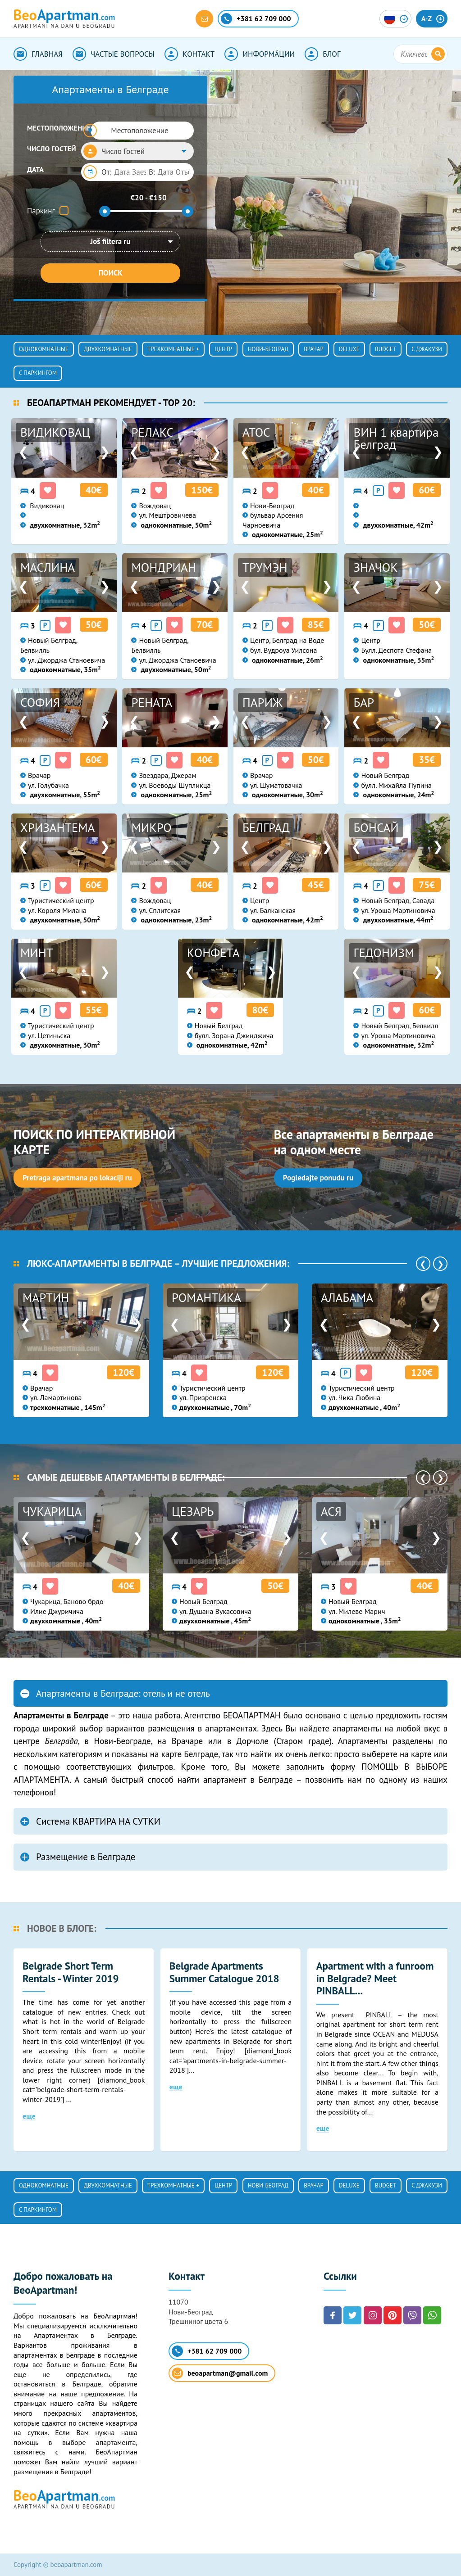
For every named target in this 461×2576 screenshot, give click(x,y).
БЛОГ (322, 54)
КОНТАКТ (189, 54)
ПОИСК (110, 273)
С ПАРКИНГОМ (38, 373)
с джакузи (426, 349)
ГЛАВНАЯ (38, 54)
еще (29, 2115)
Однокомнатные (43, 349)
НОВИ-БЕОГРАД (268, 349)
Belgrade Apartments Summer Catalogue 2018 (224, 1972)
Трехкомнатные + (173, 349)
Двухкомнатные (108, 349)
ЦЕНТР (223, 349)
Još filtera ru (111, 241)
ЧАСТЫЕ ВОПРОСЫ (114, 54)
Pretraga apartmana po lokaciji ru (77, 1178)
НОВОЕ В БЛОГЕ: (61, 1928)
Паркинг (41, 211)
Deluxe (349, 349)
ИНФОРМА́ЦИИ (259, 54)
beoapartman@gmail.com (220, 2373)
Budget (385, 349)
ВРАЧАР (314, 349)
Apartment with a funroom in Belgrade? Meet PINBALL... (375, 1978)
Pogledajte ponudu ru (318, 1178)
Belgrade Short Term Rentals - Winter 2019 (71, 1972)
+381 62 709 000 (207, 2351)
